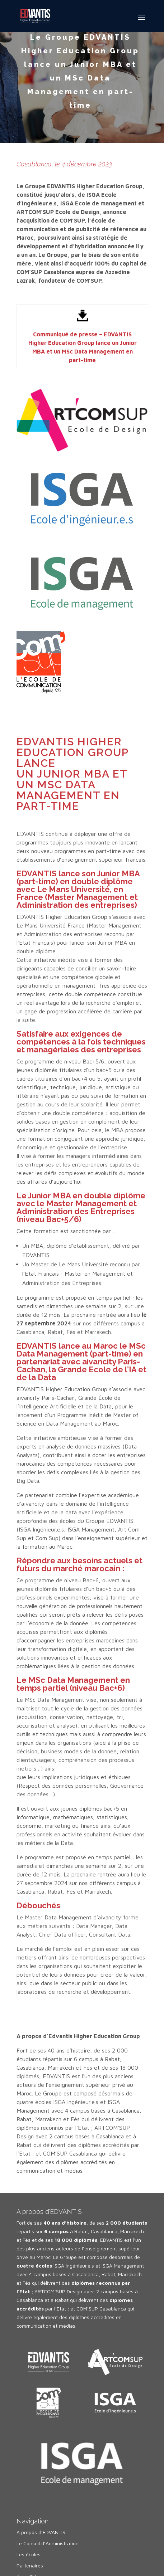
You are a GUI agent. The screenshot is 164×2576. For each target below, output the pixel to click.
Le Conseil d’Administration (48, 2543)
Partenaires (30, 2565)
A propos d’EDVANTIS (41, 2532)
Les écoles (29, 2554)
